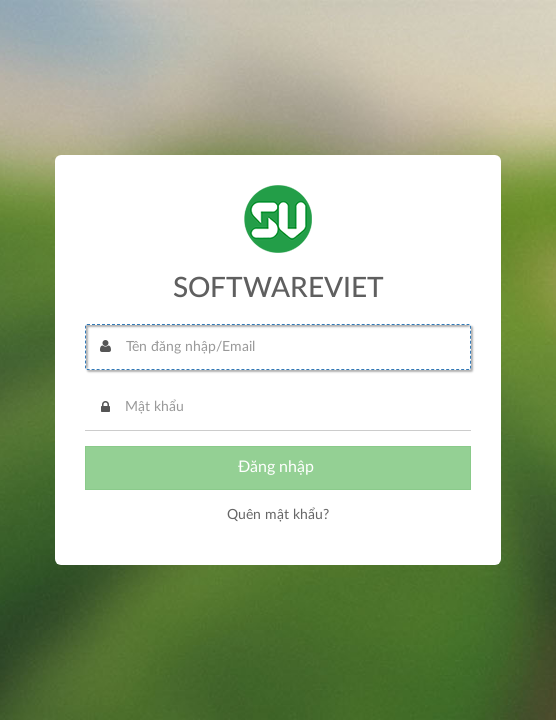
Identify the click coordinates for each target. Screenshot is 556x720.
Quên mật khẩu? (278, 515)
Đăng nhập (278, 467)
